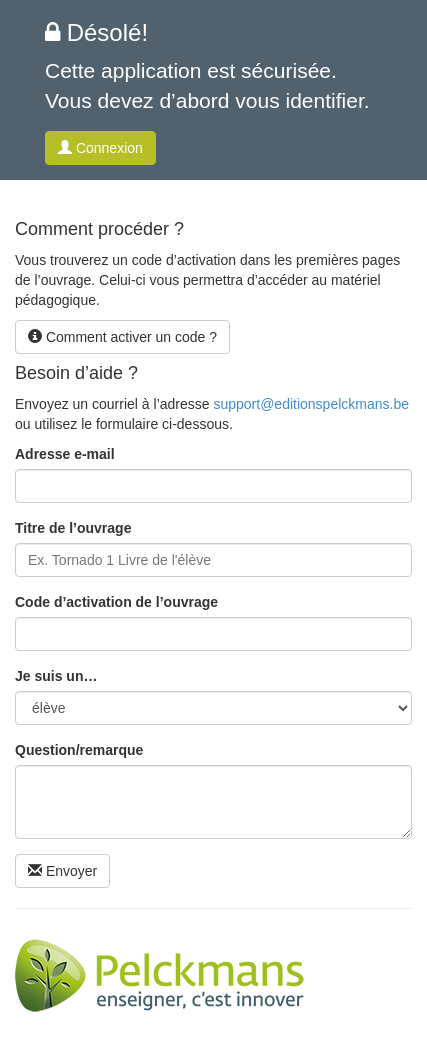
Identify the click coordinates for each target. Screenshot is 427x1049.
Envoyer (62, 871)
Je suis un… (56, 676)
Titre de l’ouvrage (73, 528)
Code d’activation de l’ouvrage (116, 602)
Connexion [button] (100, 148)
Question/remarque (79, 750)
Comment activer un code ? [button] (122, 337)
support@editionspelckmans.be (311, 404)
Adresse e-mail (65, 454)
